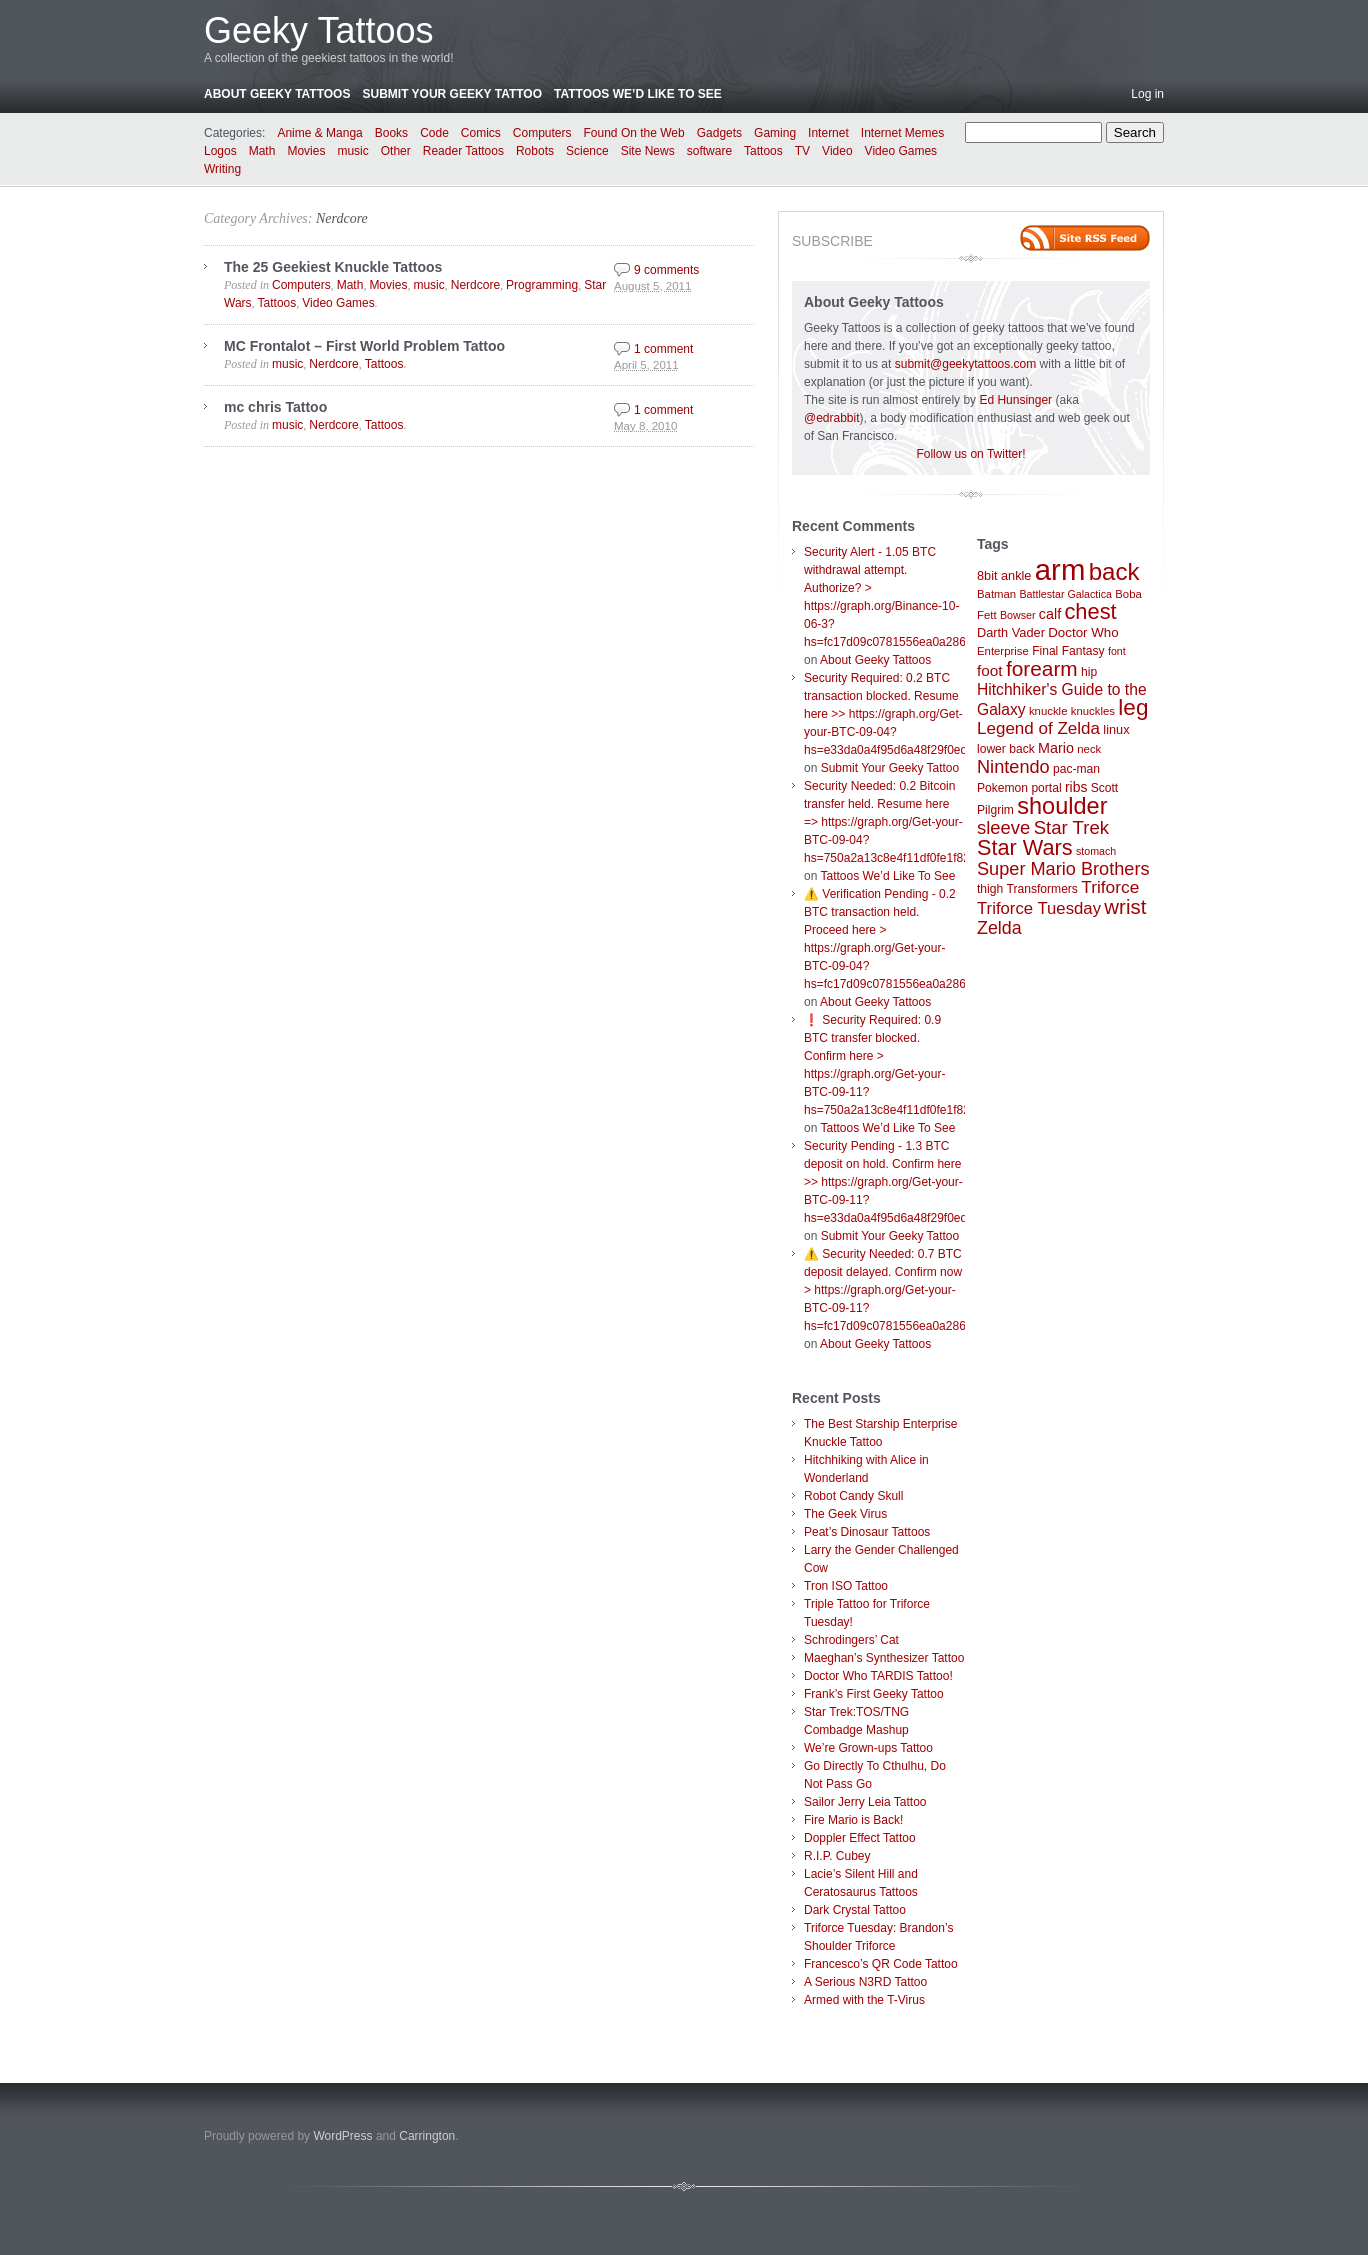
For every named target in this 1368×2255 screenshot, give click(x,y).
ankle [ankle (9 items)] (1016, 575)
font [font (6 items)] (1117, 651)
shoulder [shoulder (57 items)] (1062, 806)
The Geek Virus (845, 1514)
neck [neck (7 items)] (1089, 749)
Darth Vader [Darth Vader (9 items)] (1011, 632)
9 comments (666, 270)
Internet (828, 133)
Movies (306, 151)
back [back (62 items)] (1114, 571)
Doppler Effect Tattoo (860, 1838)
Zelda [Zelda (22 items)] (999, 928)
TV (802, 151)
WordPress (342, 2136)
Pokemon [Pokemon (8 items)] (1002, 788)
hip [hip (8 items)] (1089, 672)
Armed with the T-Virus (864, 2000)
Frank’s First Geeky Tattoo (874, 1694)
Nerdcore (342, 218)
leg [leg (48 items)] (1133, 707)
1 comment (663, 349)
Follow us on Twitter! (970, 454)
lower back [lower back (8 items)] (1006, 749)
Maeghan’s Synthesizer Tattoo (884, 1658)
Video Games (901, 151)
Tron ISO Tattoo (846, 1586)
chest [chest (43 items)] (1090, 611)
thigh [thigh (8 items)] (990, 889)
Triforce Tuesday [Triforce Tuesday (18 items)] (1039, 908)
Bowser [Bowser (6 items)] (1018, 615)
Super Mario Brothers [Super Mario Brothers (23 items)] (1063, 869)
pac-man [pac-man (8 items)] (1076, 769)
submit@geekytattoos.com (966, 364)
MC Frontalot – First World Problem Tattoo (364, 346)
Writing (222, 169)
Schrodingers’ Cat (851, 1640)
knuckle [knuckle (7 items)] (1048, 711)
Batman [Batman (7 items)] (996, 594)
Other (396, 151)
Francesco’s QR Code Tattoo (881, 1964)
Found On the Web (634, 133)
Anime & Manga (319, 133)
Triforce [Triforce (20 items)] (1110, 887)
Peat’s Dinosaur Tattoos (867, 1532)
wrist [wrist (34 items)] (1125, 907)
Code (434, 133)
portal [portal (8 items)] (1046, 788)
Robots (535, 151)
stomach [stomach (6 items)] (1096, 851)
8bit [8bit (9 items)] (987, 575)
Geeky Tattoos (318, 30)
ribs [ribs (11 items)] (1076, 787)
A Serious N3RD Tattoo (865, 1982)
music (352, 151)
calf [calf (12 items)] (1050, 614)
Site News (648, 151)
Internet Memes (902, 133)
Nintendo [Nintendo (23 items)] (1013, 767)
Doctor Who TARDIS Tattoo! (878, 1676)
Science (587, 151)
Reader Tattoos (463, 151)
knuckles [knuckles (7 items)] (1093, 711)
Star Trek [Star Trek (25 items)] (1071, 827)
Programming (542, 285)
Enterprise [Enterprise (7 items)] (1003, 651)
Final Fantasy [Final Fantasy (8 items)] (1068, 651)
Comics (481, 133)
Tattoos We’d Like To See (638, 94)
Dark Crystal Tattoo (855, 1910)
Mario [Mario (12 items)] (1056, 748)
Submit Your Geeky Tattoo (452, 94)
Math (262, 151)
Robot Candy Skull (853, 1496)
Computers (542, 133)
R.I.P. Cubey (837, 1856)
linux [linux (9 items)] (1116, 729)
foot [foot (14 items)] (990, 670)
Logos (220, 151)
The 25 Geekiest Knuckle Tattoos (333, 267)
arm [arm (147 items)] (1060, 569)
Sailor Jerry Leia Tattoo (865, 1802)
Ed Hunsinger (1015, 400)
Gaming (775, 133)
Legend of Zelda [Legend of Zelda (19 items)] (1038, 728)
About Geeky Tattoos (277, 94)
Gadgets (719, 133)
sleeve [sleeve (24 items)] (1003, 827)
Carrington (427, 2136)
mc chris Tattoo (275, 407)
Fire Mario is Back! (853, 1820)
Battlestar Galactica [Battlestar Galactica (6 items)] (1066, 594)
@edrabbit (832, 418)
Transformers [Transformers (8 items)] (1042, 889)
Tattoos (763, 151)
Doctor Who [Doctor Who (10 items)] (1083, 632)
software (709, 151)
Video (837, 151)
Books (391, 133)
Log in (1147, 94)
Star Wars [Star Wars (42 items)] (1025, 847)
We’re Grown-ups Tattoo (868, 1748)
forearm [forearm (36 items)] (1042, 668)
